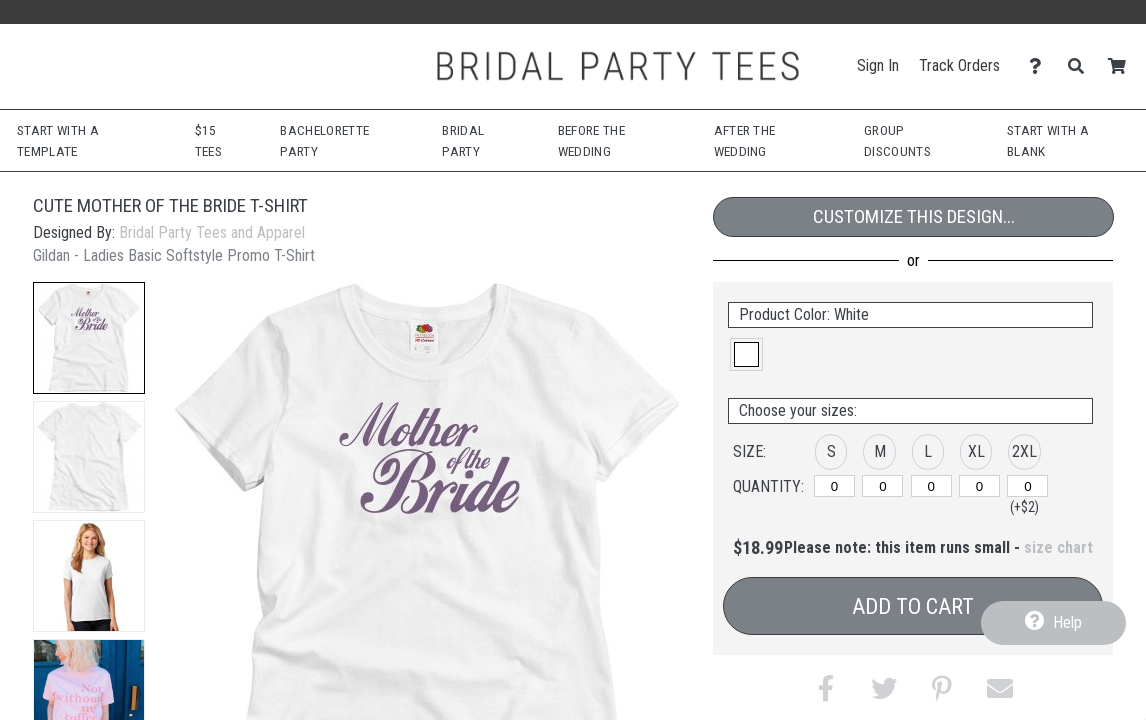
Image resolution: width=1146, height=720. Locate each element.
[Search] (1081, 66)
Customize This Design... (914, 216)
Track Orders (959, 65)
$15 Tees (208, 140)
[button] (89, 338)
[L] (931, 486)
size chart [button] (1058, 547)
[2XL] (1027, 486)
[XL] (979, 486)
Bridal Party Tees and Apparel (212, 232)
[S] (834, 486)
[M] (882, 486)
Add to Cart (913, 606)
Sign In (878, 65)
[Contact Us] (1040, 66)
